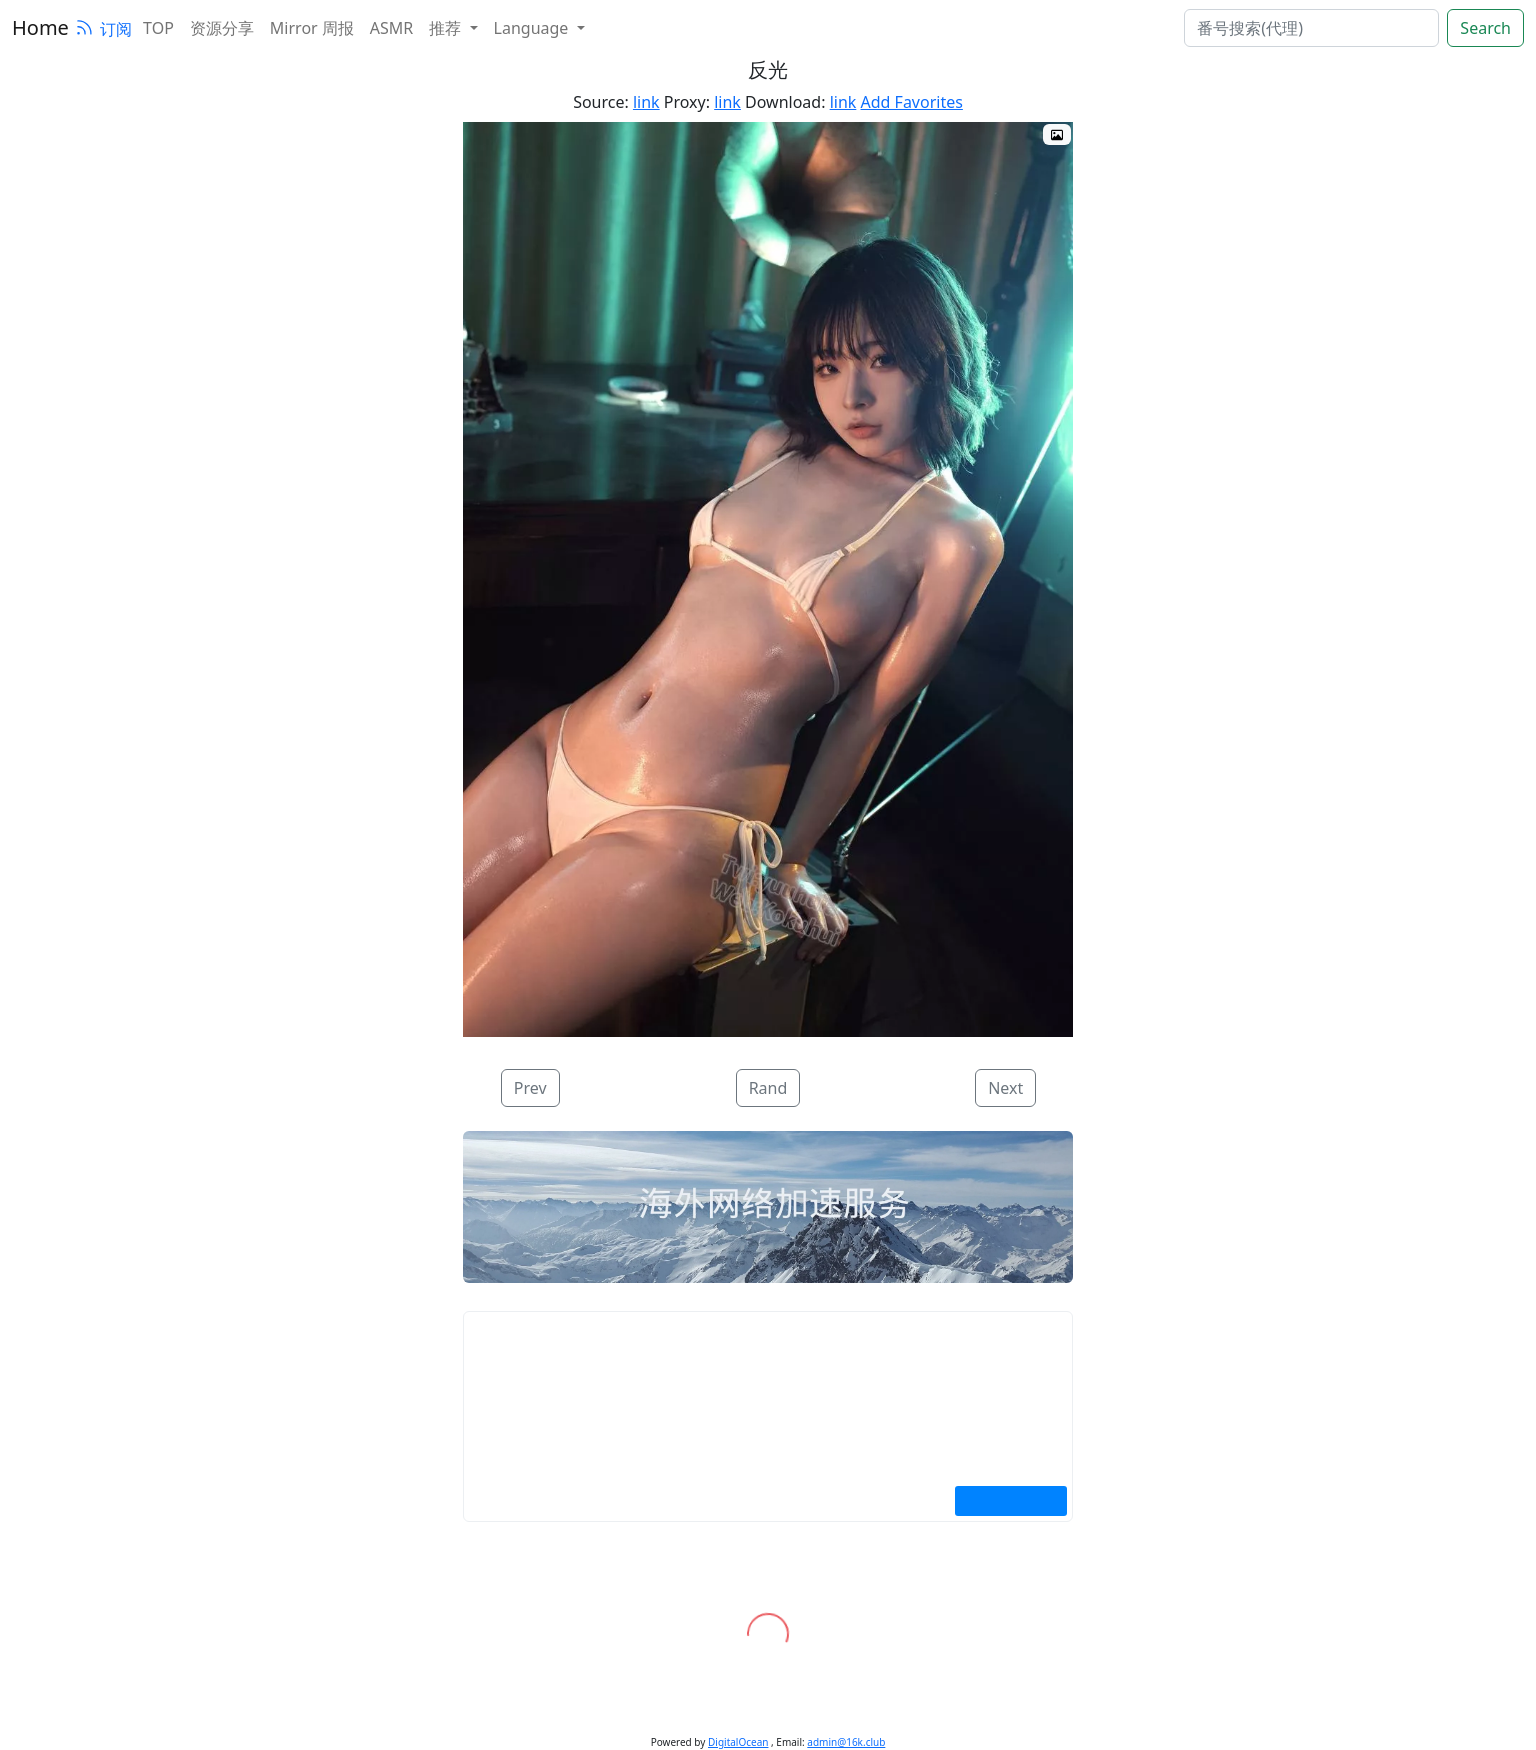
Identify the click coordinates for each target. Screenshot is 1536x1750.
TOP (158, 28)
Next (1005, 1088)
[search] (1311, 28)
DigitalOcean (738, 1742)
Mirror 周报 (312, 28)
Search (1485, 28)
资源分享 (222, 28)
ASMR (391, 28)
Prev (530, 1088)
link (646, 102)
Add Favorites (912, 102)
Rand (768, 1088)
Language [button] (533, 28)
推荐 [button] (447, 28)
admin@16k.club (846, 1742)
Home (40, 27)
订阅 (103, 29)
